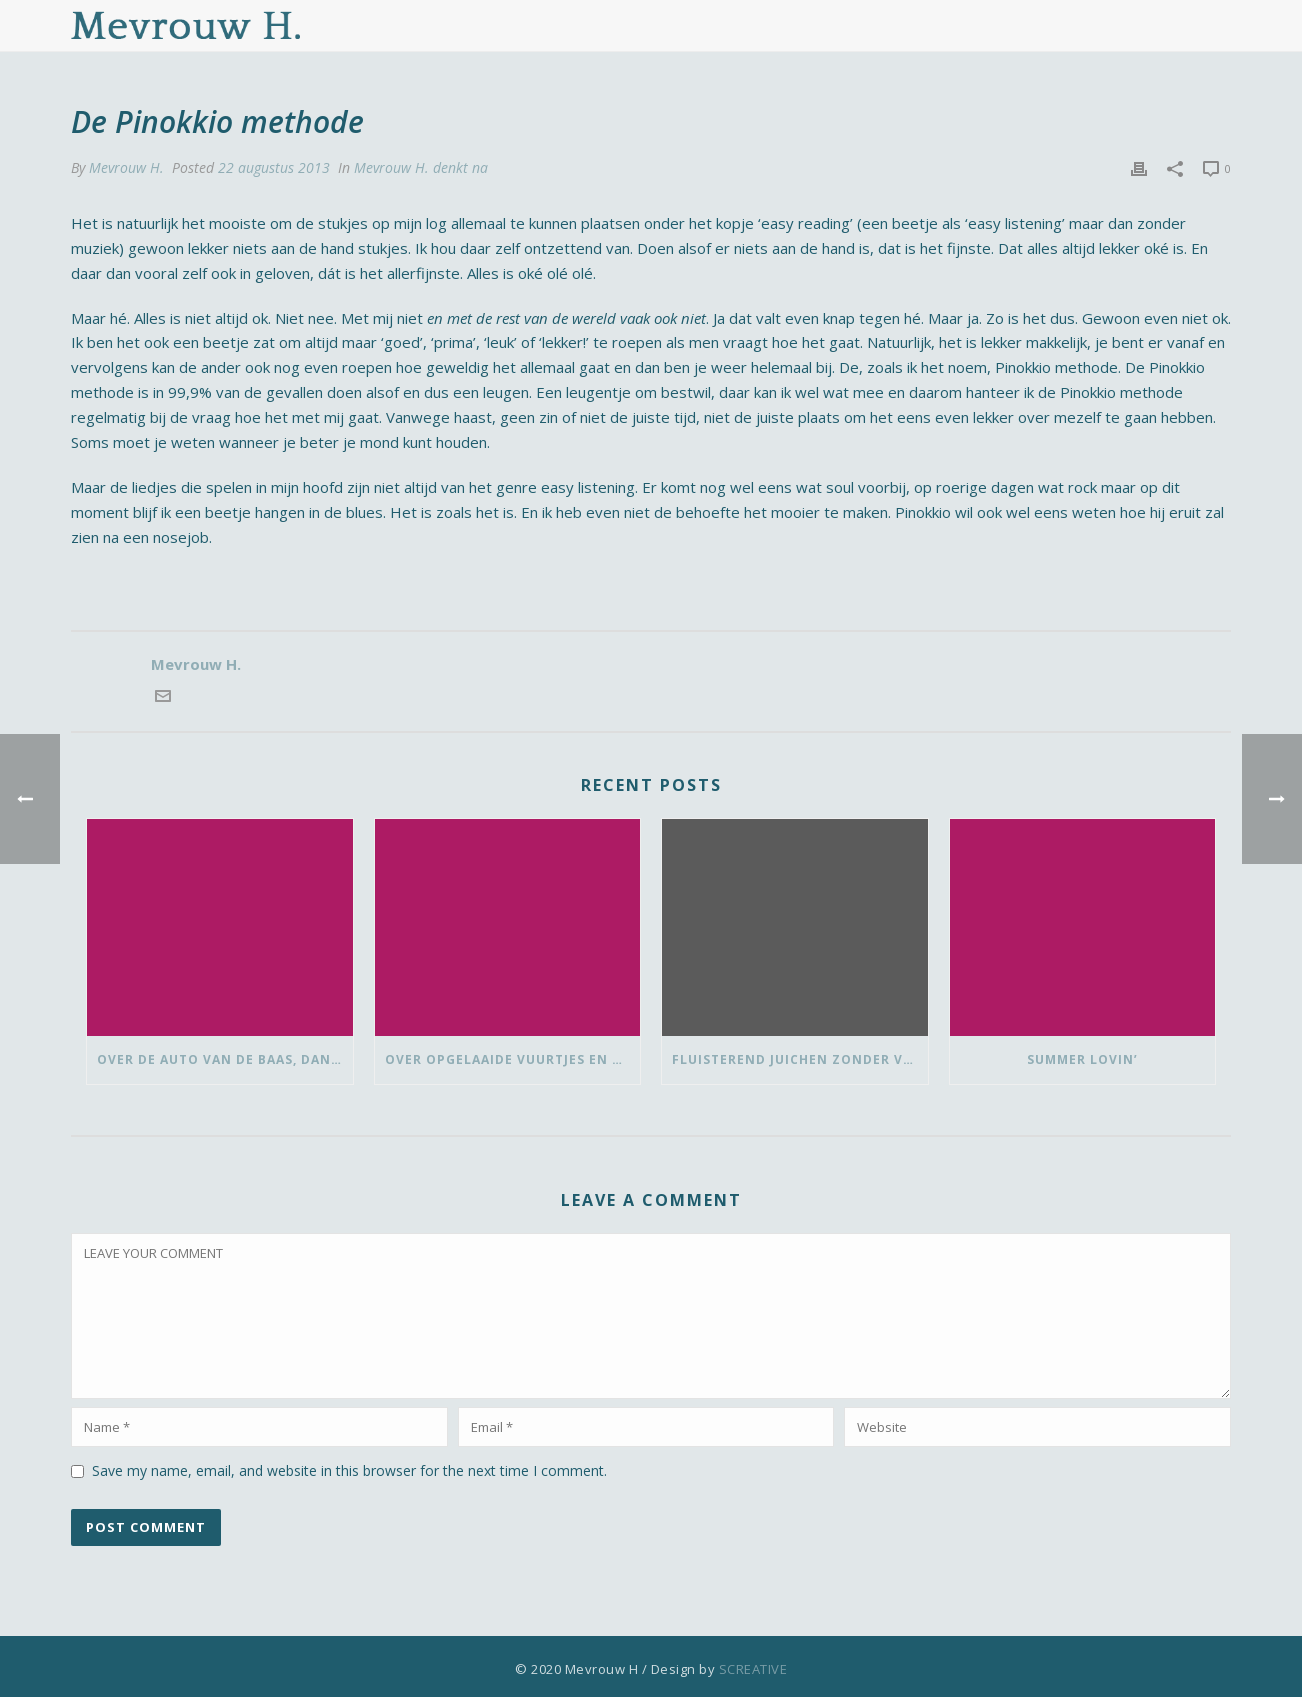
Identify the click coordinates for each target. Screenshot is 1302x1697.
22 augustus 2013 (274, 167)
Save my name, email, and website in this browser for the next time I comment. (349, 1470)
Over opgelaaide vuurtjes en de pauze (513, 1059)
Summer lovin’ (1082, 1059)
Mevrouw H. (126, 167)
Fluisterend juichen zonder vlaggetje (800, 1059)
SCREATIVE (753, 1669)
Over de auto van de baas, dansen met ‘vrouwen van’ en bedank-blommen (225, 1059)
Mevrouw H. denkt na (421, 167)
